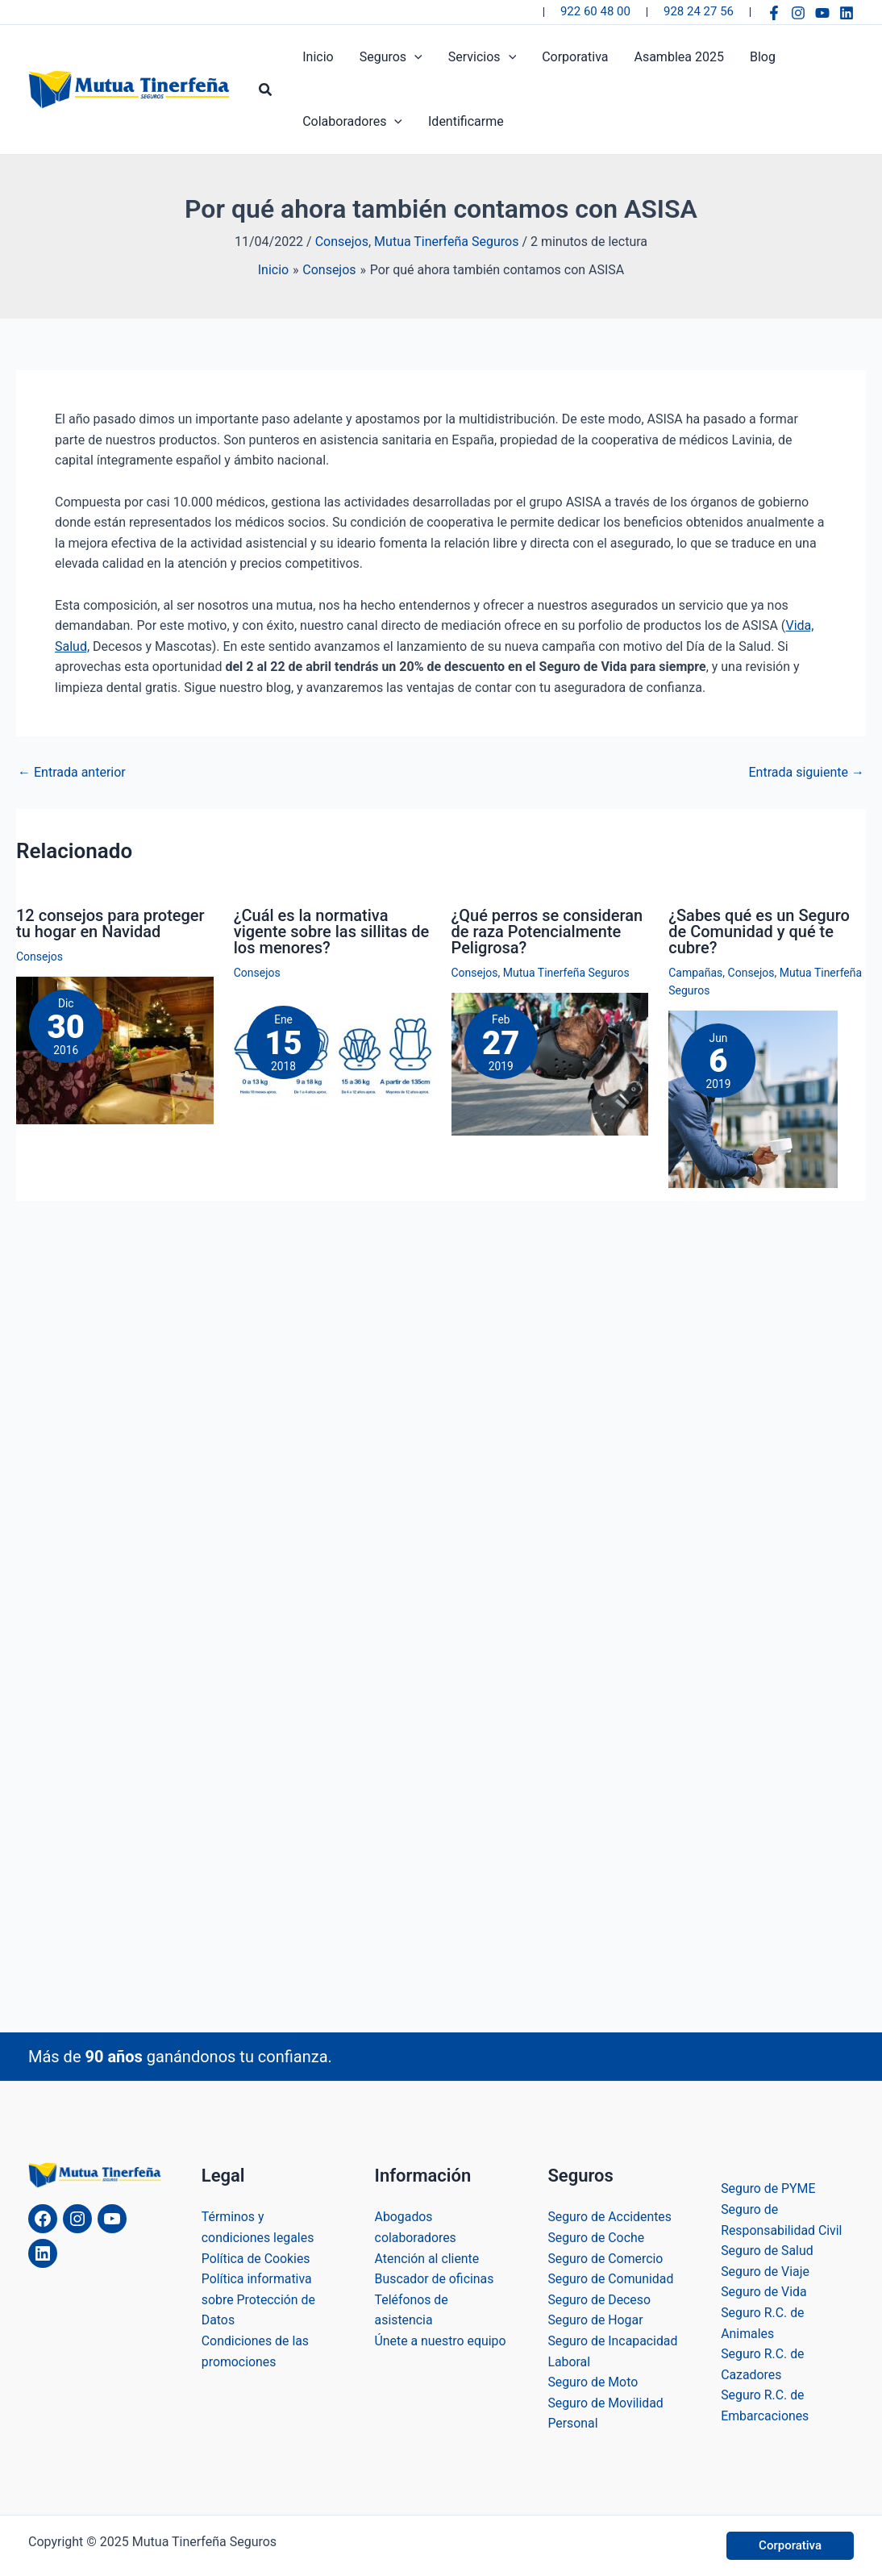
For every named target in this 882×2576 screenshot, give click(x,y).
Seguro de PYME (768, 2188)
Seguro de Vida (764, 2291)
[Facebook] (774, 13)
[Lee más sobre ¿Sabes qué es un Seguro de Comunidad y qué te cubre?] (753, 1099)
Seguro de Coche (596, 2237)
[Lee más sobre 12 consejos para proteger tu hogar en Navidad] (115, 1049)
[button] (266, 90)
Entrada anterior (72, 772)
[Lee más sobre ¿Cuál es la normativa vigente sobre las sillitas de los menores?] (332, 1057)
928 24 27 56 (699, 11)
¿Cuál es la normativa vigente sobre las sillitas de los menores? (332, 931)
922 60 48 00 (595, 11)
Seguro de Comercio (605, 2258)
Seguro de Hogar (595, 2320)
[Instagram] (798, 13)
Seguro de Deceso (599, 2299)
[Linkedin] (846, 13)
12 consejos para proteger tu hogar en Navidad (110, 923)
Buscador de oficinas (435, 2278)
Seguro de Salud (767, 2250)
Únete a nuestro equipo (441, 2341)
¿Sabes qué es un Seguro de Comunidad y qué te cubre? (759, 931)
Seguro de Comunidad (611, 2278)
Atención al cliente (428, 2258)
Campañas (695, 972)
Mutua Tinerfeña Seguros (446, 241)
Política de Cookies (256, 2258)
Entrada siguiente (806, 772)
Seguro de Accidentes (609, 2216)
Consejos (341, 241)
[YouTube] (822, 13)
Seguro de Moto (593, 2382)
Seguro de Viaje (765, 2271)
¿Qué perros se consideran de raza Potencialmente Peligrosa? (547, 931)
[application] (414, 57)
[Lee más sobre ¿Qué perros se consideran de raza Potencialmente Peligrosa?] (550, 1063)
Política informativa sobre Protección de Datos (259, 2299)
